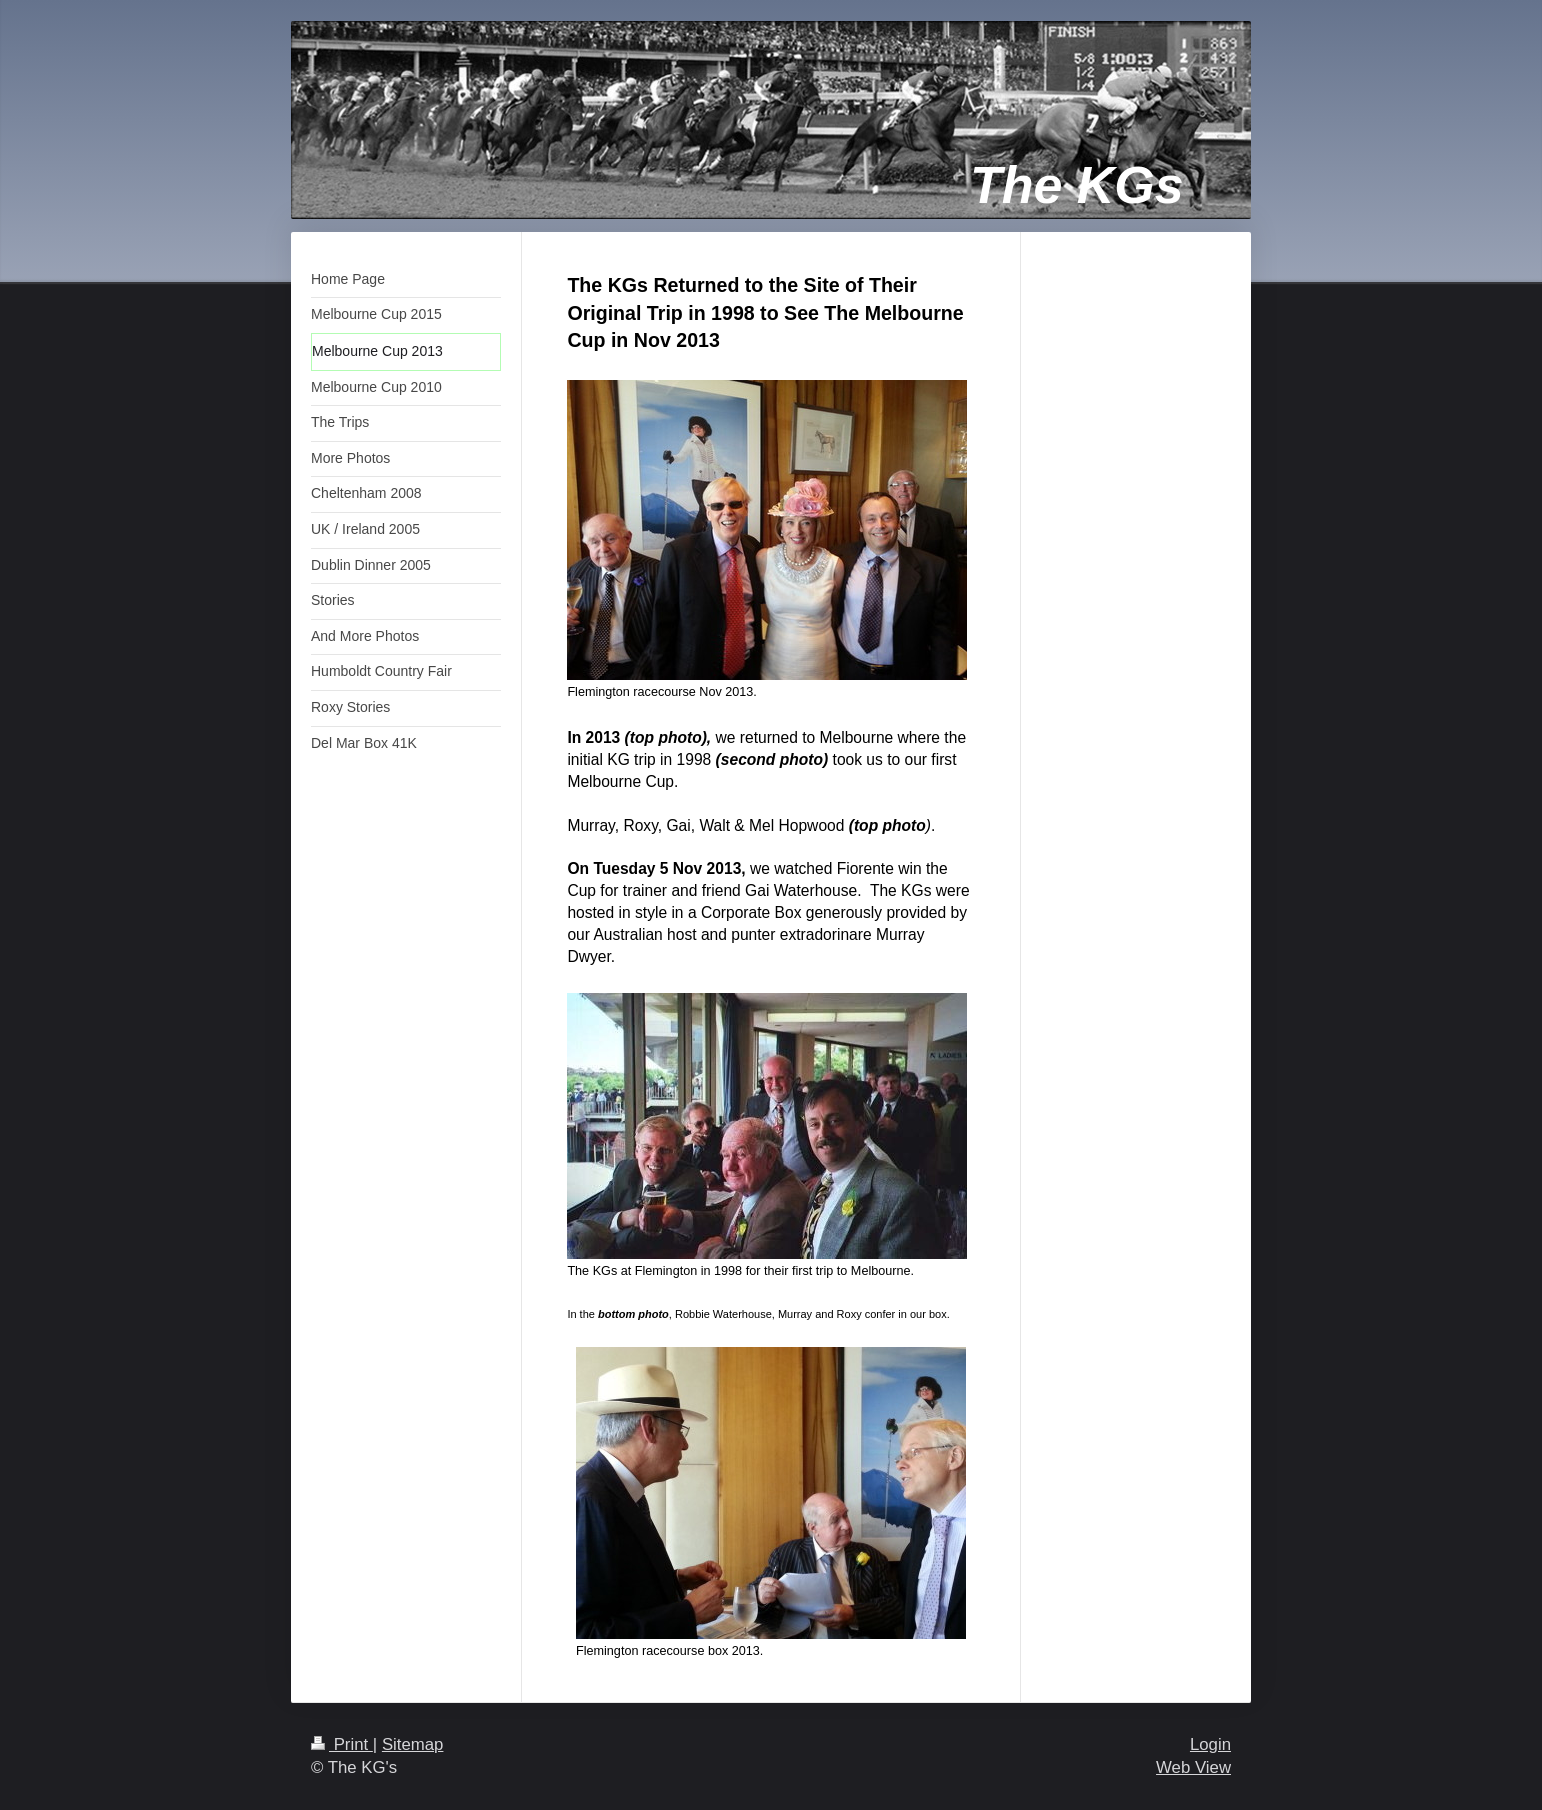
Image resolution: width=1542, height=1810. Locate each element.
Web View (1193, 1767)
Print (342, 1744)
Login (1210, 1744)
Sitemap (413, 1744)
